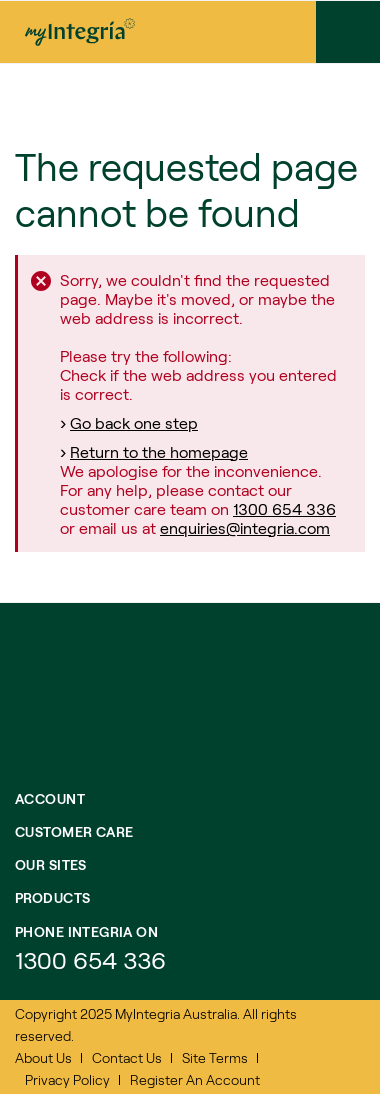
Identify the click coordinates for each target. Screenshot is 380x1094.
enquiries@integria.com (245, 527)
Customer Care (74, 831)
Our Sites (51, 864)
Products (52, 897)
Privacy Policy (67, 1079)
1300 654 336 (284, 508)
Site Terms (215, 1057)
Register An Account (195, 1079)
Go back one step (134, 422)
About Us (43, 1057)
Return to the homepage (159, 451)
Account (50, 798)
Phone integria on (86, 931)
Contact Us (127, 1057)
